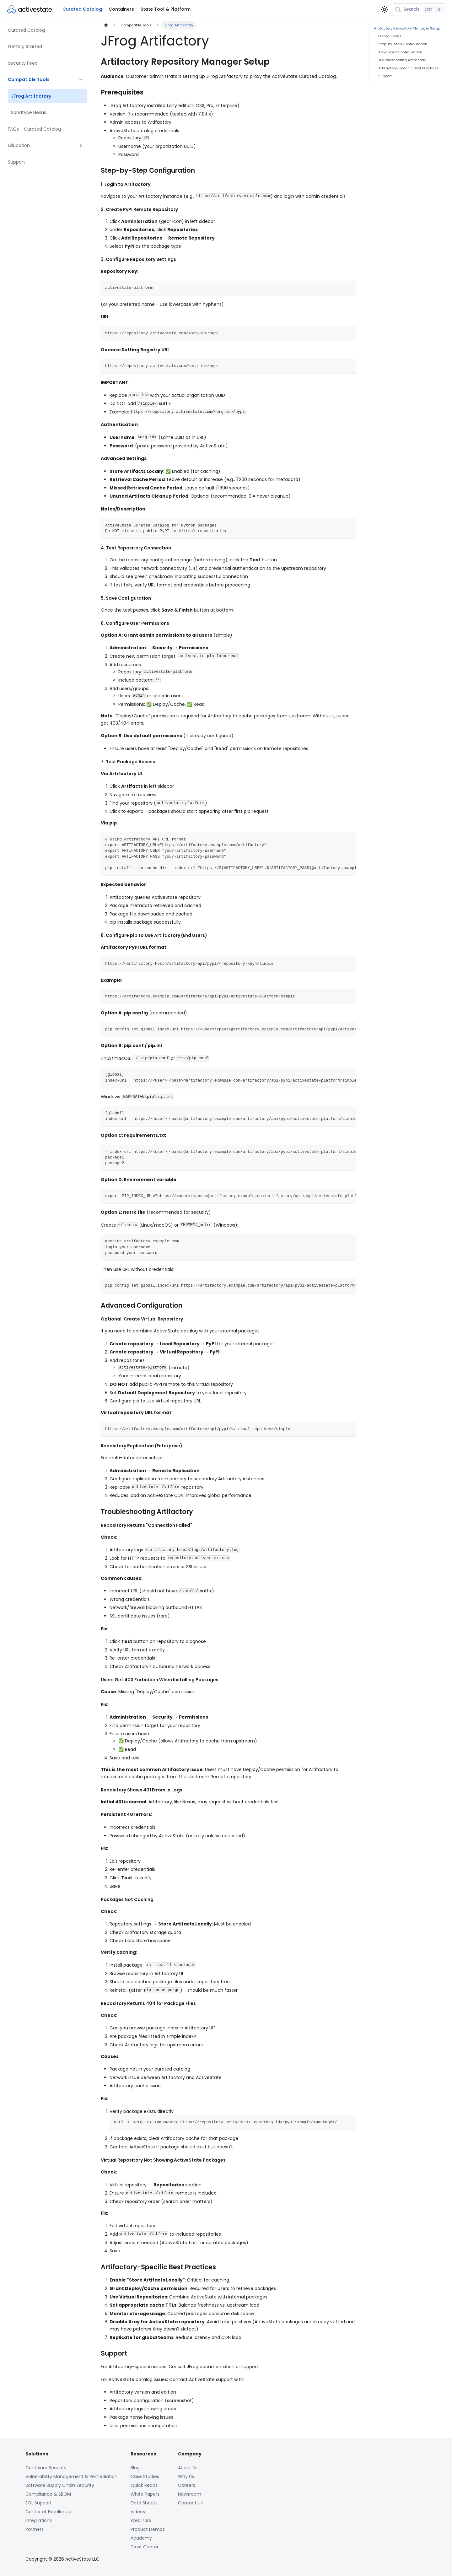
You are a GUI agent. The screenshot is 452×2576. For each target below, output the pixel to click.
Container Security (46, 2468)
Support (385, 75)
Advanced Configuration (400, 52)
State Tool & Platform (166, 9)
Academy (141, 2538)
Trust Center (145, 2547)
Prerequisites (389, 36)
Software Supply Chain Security (59, 2485)
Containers (121, 9)
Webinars (141, 2520)
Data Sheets (144, 2503)
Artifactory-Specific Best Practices (408, 68)
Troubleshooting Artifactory (402, 59)
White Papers (145, 2494)
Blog (135, 2468)
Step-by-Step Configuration (402, 43)
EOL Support (38, 2503)
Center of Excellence (48, 2511)
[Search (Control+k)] (418, 9)
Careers (186, 2485)
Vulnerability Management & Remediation (71, 2476)
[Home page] (106, 25)
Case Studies (145, 2476)
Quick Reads (144, 2485)
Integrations (38, 2520)
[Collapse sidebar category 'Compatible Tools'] (80, 80)
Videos (138, 2511)
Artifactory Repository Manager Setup (407, 28)
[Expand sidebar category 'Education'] (80, 146)
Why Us (186, 2476)
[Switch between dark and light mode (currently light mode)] (384, 9)
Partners (34, 2529)
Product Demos (148, 2529)
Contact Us (190, 2503)
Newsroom (189, 2494)
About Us (187, 2468)
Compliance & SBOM (48, 2494)
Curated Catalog (82, 9)
